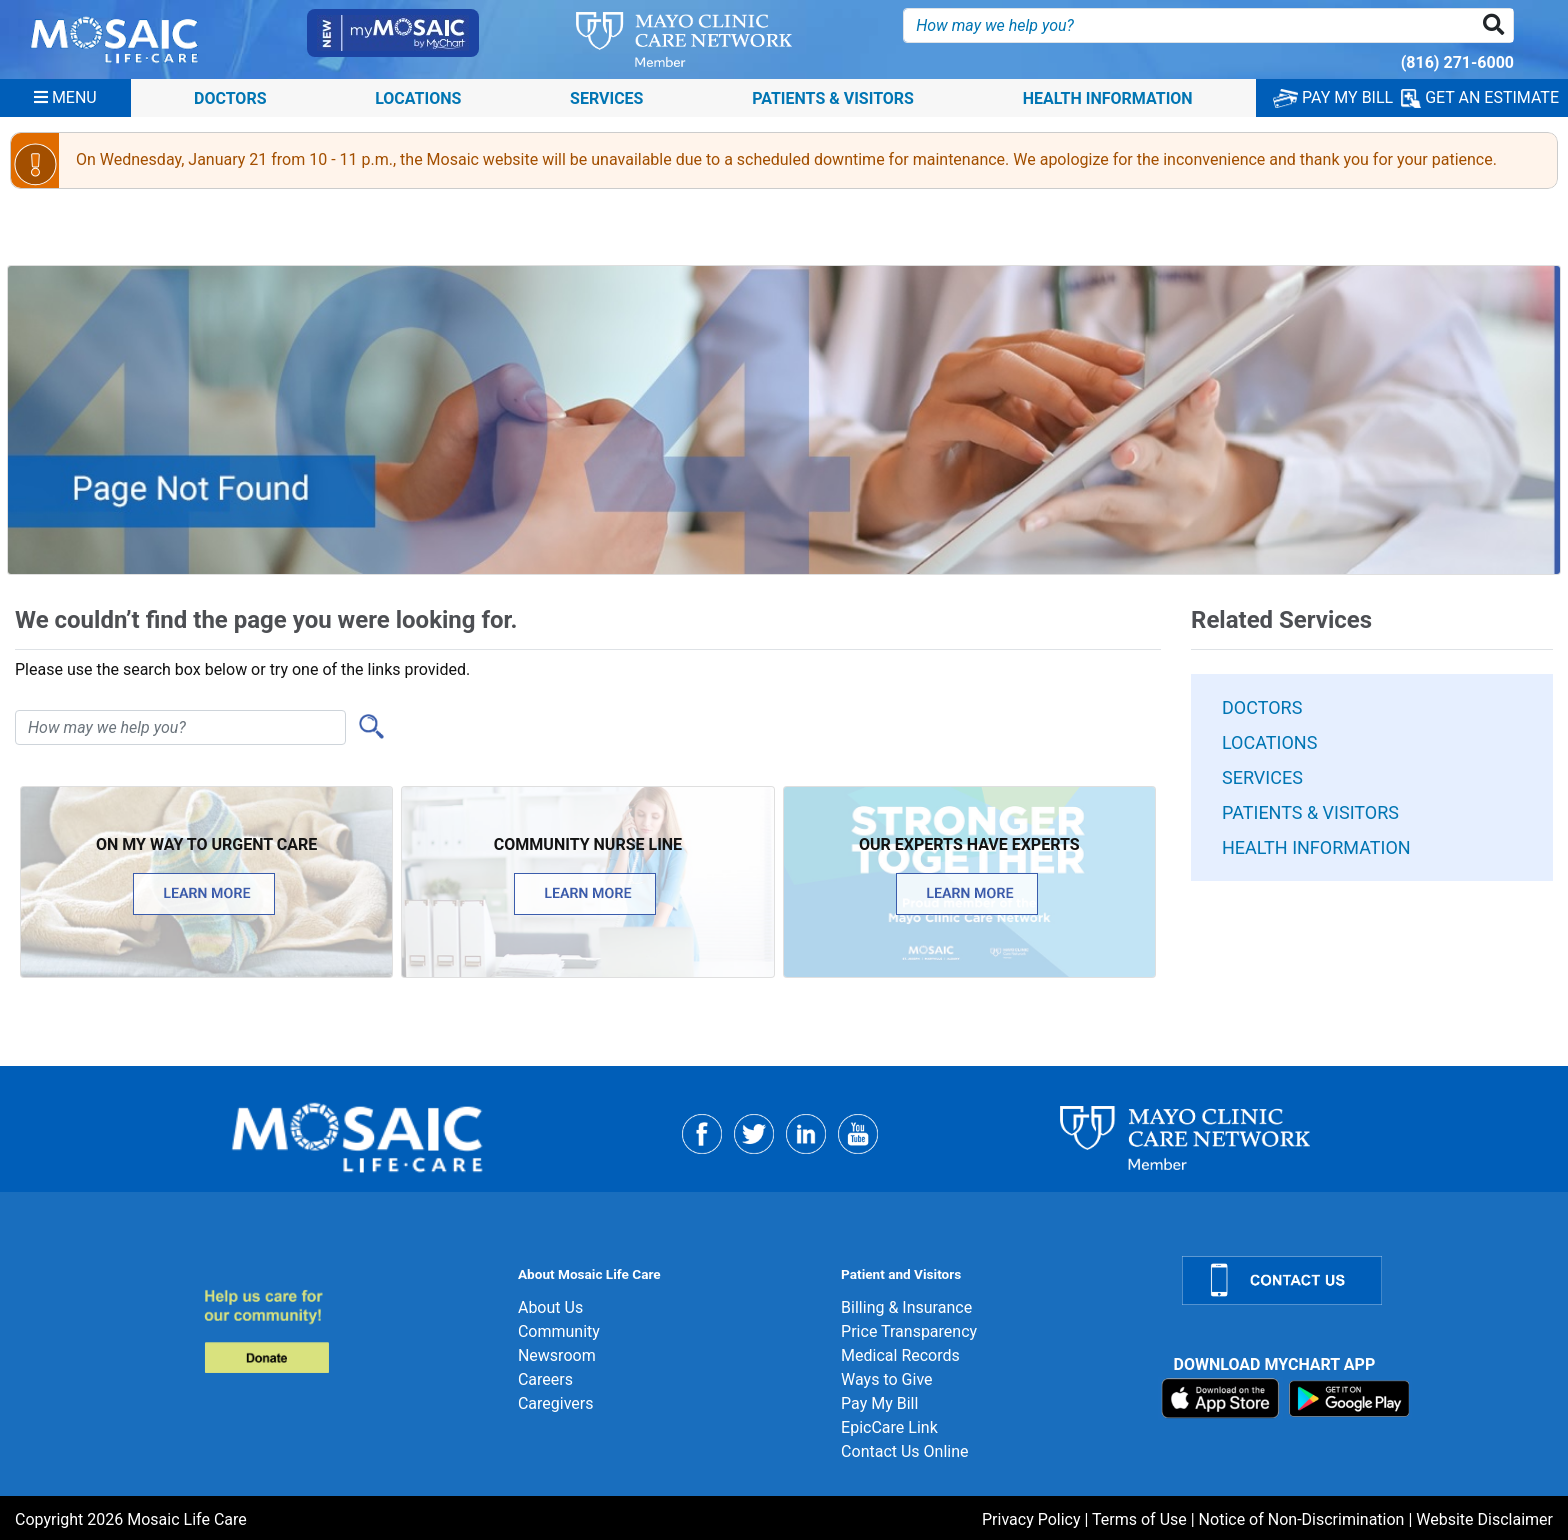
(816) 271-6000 (1457, 62)
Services (606, 97)
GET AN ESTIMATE (1480, 98)
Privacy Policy (1031, 1519)
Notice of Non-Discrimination (1302, 1519)
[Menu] (65, 98)
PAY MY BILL (1333, 97)
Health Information (1108, 97)
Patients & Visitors (833, 97)
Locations (418, 97)
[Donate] (348, 1330)
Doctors (230, 97)
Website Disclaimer (1484, 1519)
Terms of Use (1139, 1519)
